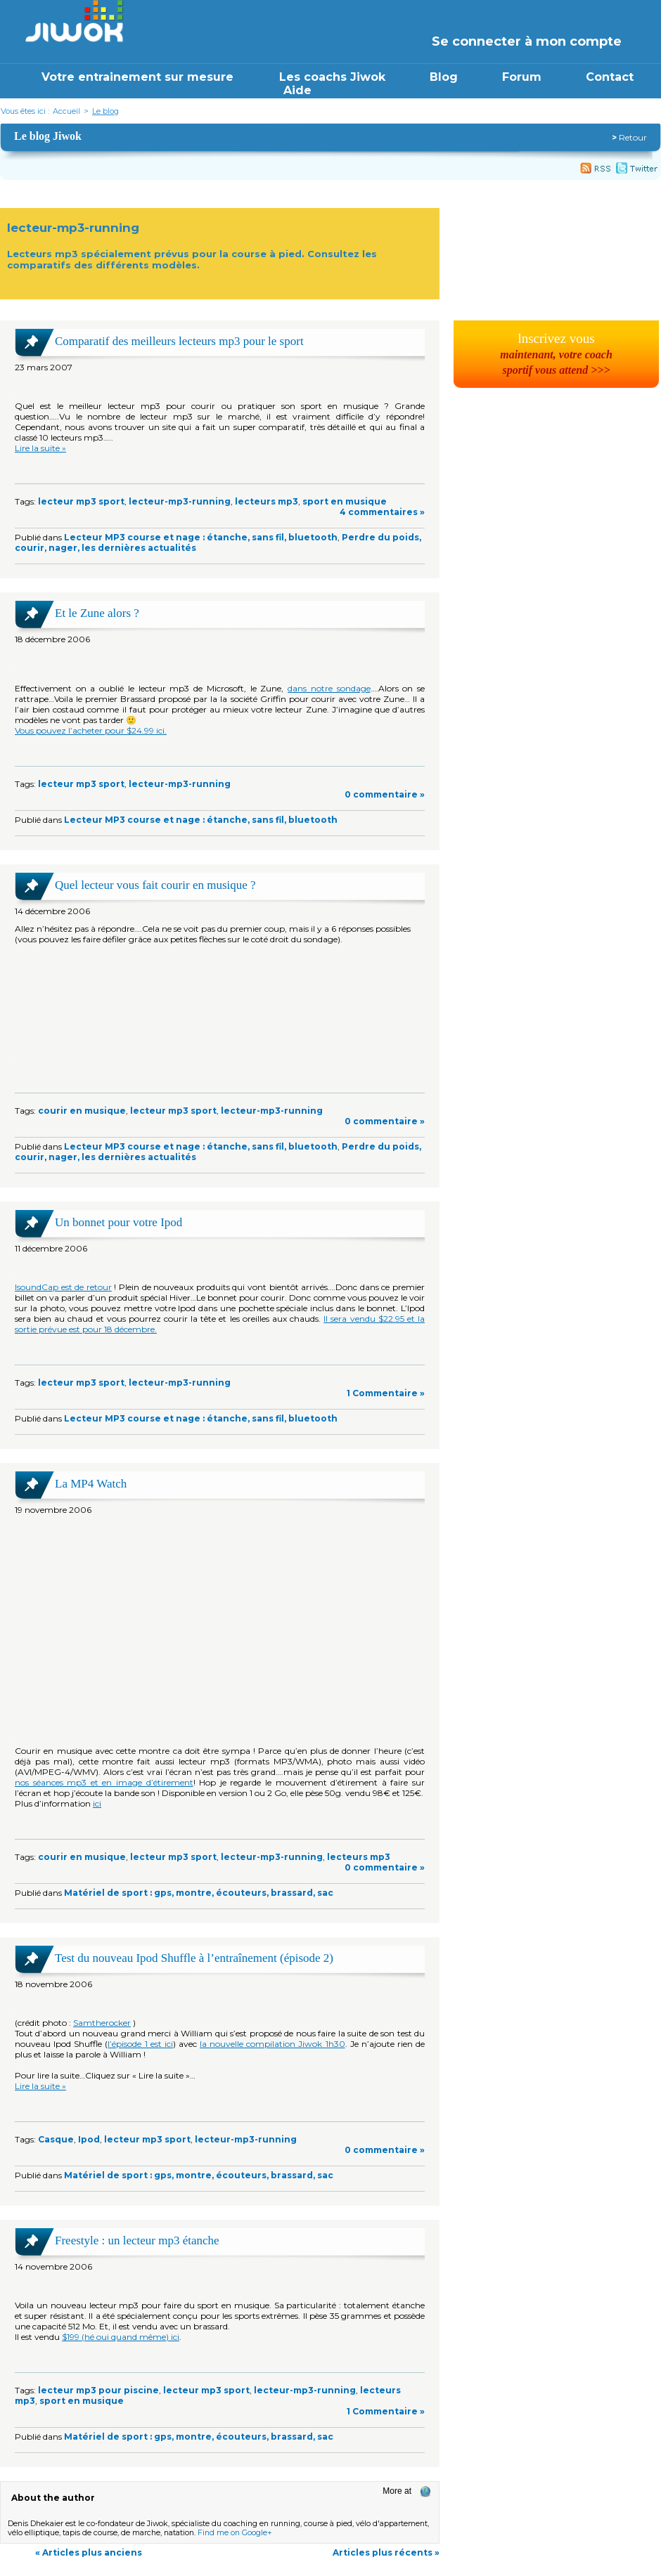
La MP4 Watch (91, 1483)
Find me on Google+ (235, 2532)
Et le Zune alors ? (97, 613)
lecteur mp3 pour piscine (98, 2390)
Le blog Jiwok (48, 136)
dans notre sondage (329, 688)
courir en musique (82, 1110)
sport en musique (344, 501)
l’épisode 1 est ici (140, 2043)
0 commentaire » (385, 794)
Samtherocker (102, 2022)
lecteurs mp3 (266, 501)
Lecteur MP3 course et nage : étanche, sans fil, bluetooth (201, 537)
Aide (297, 90)
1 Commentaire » (386, 1393)
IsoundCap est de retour (63, 1287)
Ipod (89, 2139)
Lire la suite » (40, 448)
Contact (610, 77)
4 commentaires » (382, 512)
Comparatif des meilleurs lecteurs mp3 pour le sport (179, 341)
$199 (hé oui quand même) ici (120, 2336)
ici (97, 1803)
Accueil (66, 111)
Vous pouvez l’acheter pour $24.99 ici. (91, 730)
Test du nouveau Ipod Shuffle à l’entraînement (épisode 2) (194, 1958)
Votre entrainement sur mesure (139, 77)
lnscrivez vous (556, 353)
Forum (521, 77)
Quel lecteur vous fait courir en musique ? (155, 885)
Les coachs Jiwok (332, 77)
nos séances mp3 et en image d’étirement (104, 1782)
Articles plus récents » (386, 2552)
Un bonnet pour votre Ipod (118, 1222)
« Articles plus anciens (88, 2552)
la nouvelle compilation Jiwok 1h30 (272, 2043)
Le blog (105, 111)
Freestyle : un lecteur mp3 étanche (137, 2240)
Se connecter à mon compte (527, 41)
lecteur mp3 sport (81, 501)
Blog (444, 77)
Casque (56, 2139)
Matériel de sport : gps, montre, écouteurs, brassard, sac (198, 1892)
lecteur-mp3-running (180, 501)
